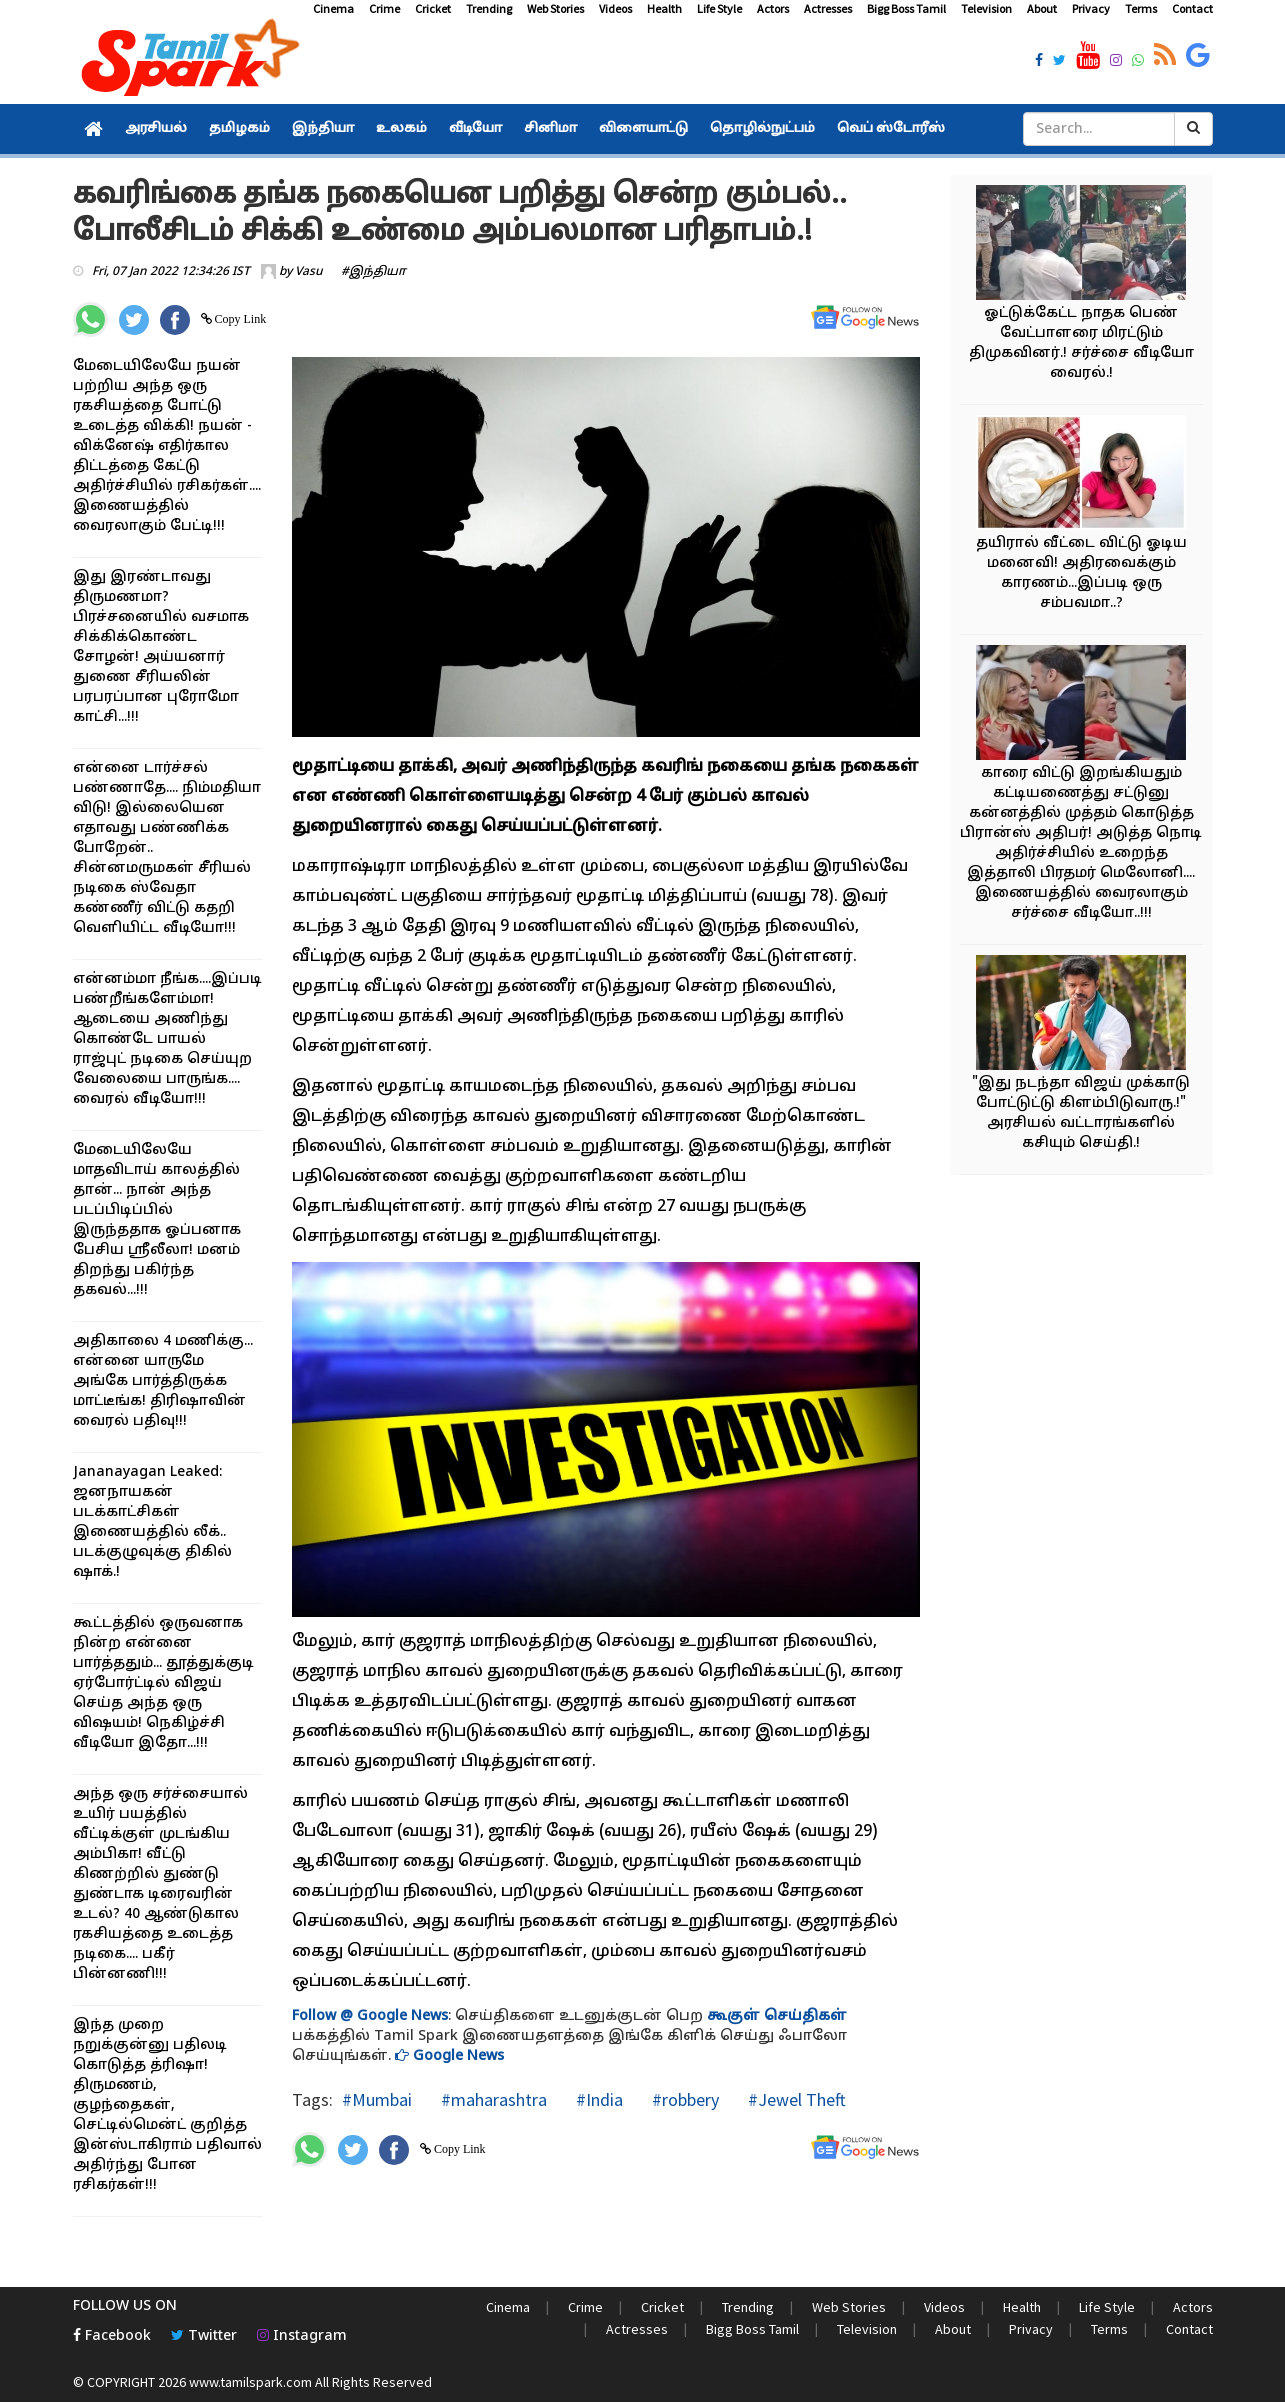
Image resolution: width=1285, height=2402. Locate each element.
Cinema (333, 8)
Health (664, 8)
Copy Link (239, 319)
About (1042, 8)
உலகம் (401, 129)
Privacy (1091, 8)
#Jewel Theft (795, 2099)
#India (597, 2099)
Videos (615, 8)
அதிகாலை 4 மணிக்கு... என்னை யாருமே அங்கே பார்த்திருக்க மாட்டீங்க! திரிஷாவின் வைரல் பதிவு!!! (163, 1381)
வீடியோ (475, 129)
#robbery (683, 2099)
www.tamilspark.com (250, 2382)
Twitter (204, 2336)
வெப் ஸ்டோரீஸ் (891, 129)
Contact (1192, 8)
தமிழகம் (239, 129)
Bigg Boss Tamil (906, 8)
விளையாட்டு (643, 129)
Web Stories (555, 8)
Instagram (302, 2336)
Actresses (828, 8)
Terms (1141, 8)
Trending (489, 8)
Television (986, 8)
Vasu (309, 272)
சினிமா (550, 129)
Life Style (719, 8)
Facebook (112, 2336)
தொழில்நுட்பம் (762, 129)
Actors (773, 8)
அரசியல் (156, 129)
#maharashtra (492, 2099)
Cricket (433, 8)
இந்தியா (323, 129)
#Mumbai (377, 2099)
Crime (384, 8)
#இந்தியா (373, 272)
